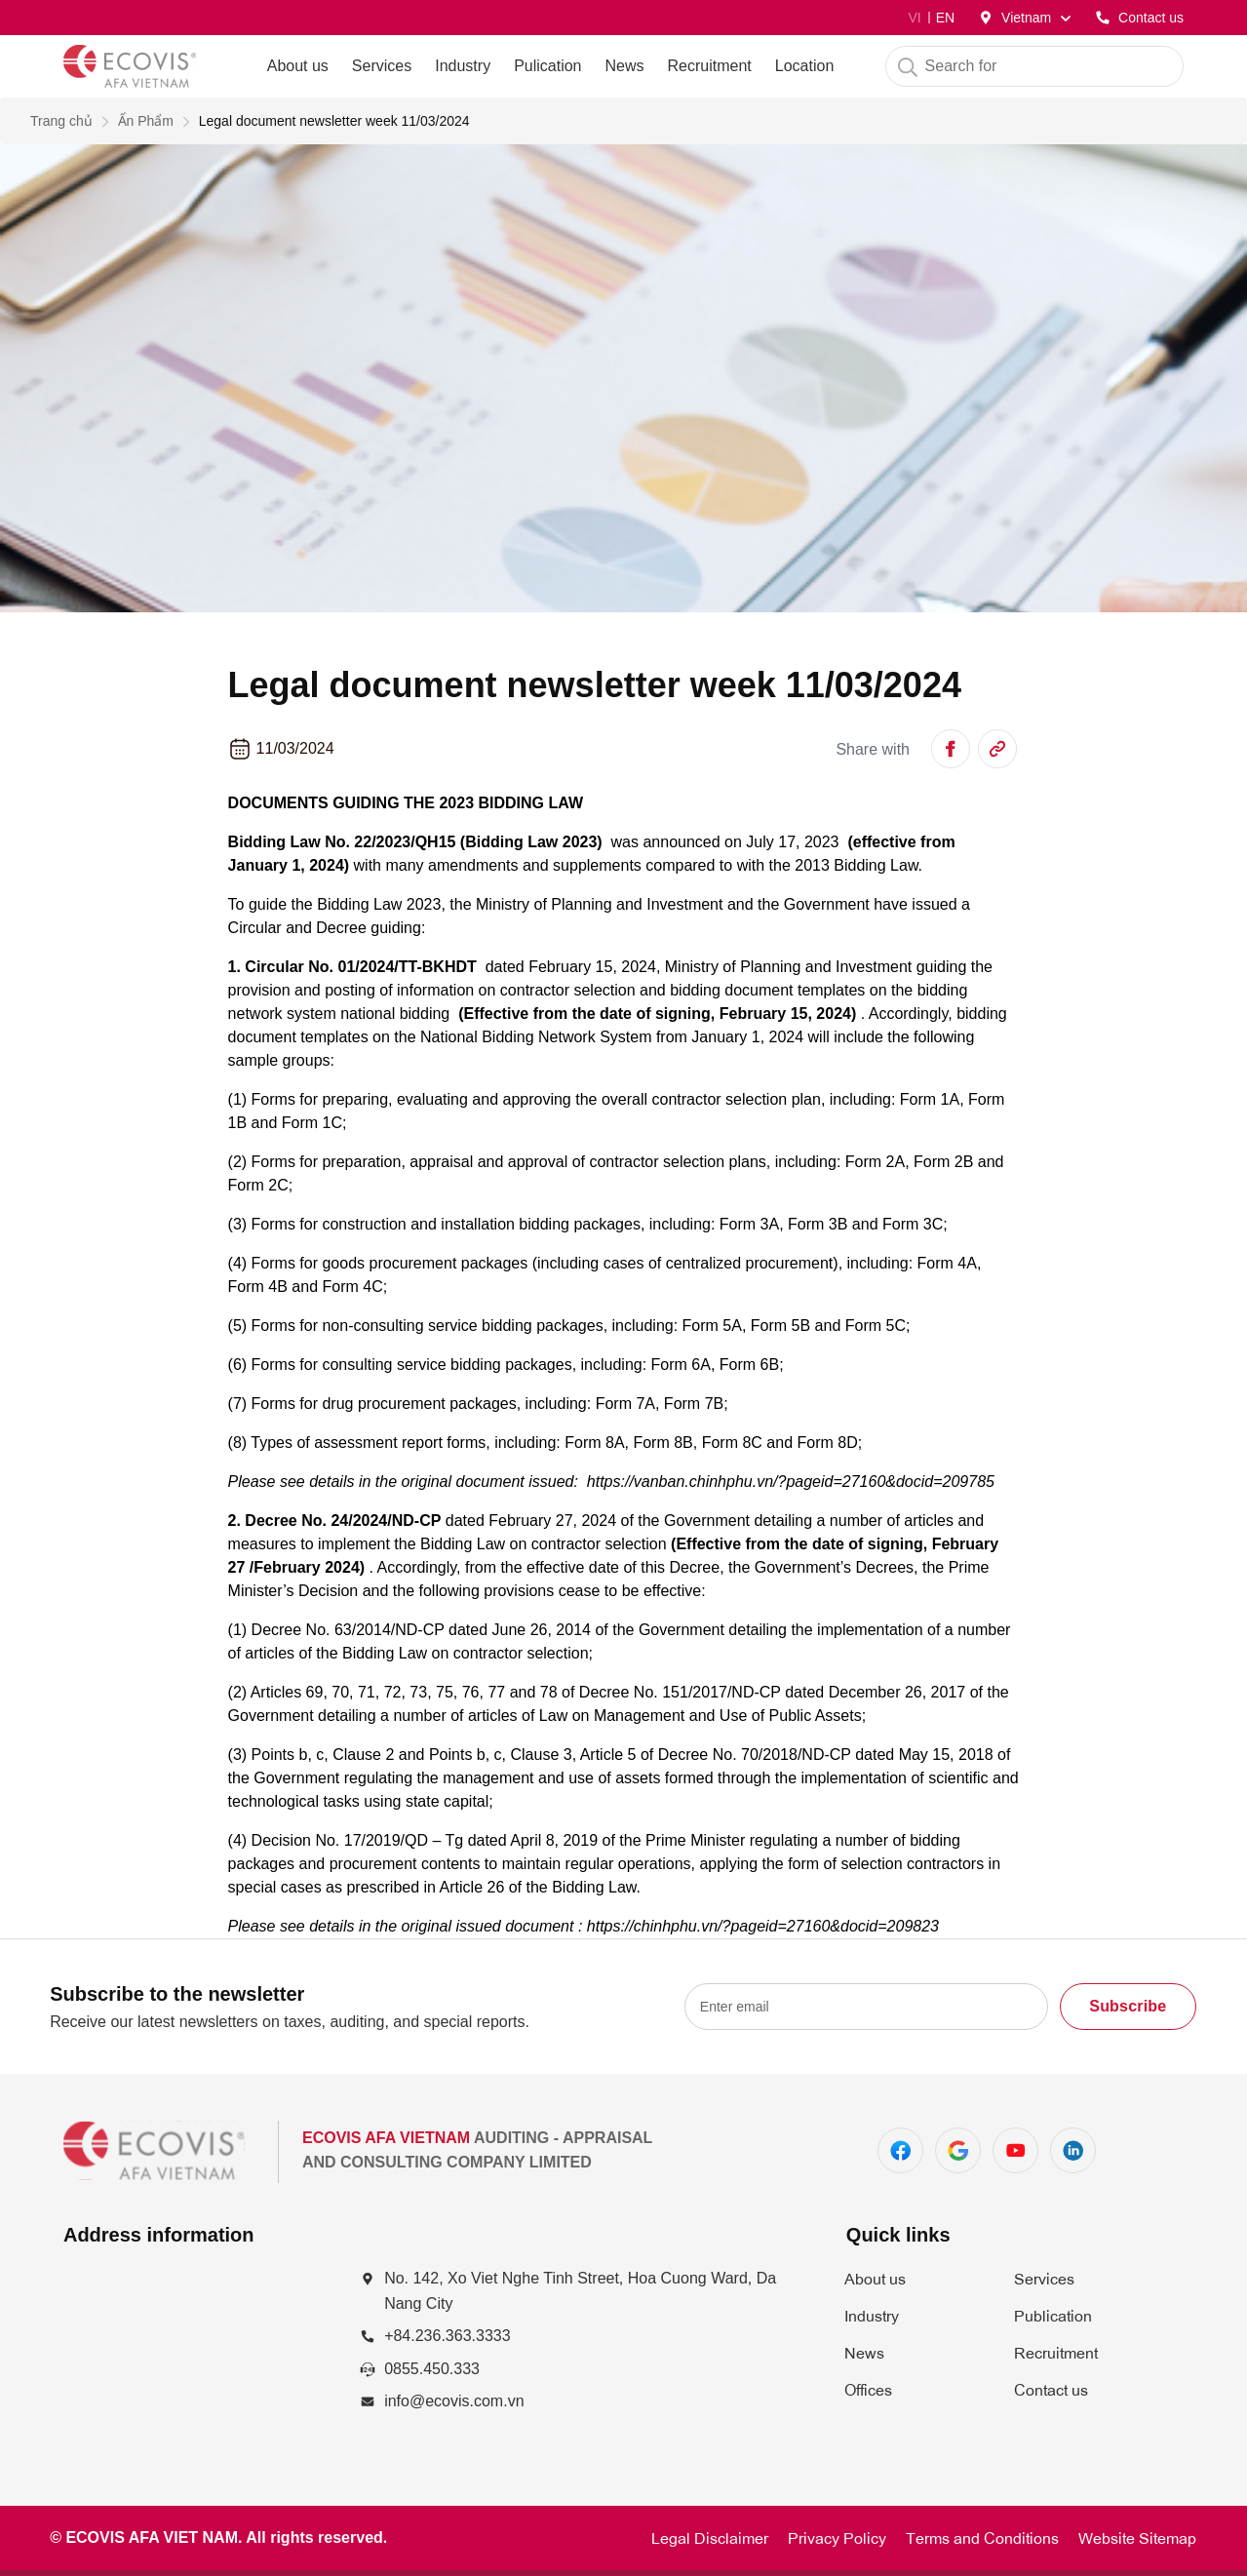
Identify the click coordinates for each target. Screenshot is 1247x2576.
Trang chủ (61, 121)
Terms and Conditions (982, 2537)
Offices (868, 2389)
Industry (462, 66)
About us (875, 2277)
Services (381, 66)
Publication (1053, 2314)
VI (914, 17)
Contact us (1051, 2389)
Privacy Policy (837, 2537)
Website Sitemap (1137, 2537)
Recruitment (1056, 2351)
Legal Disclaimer (709, 2537)
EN (945, 17)
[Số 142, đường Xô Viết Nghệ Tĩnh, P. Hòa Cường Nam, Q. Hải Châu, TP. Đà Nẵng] (196, 2358)
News (864, 2351)
